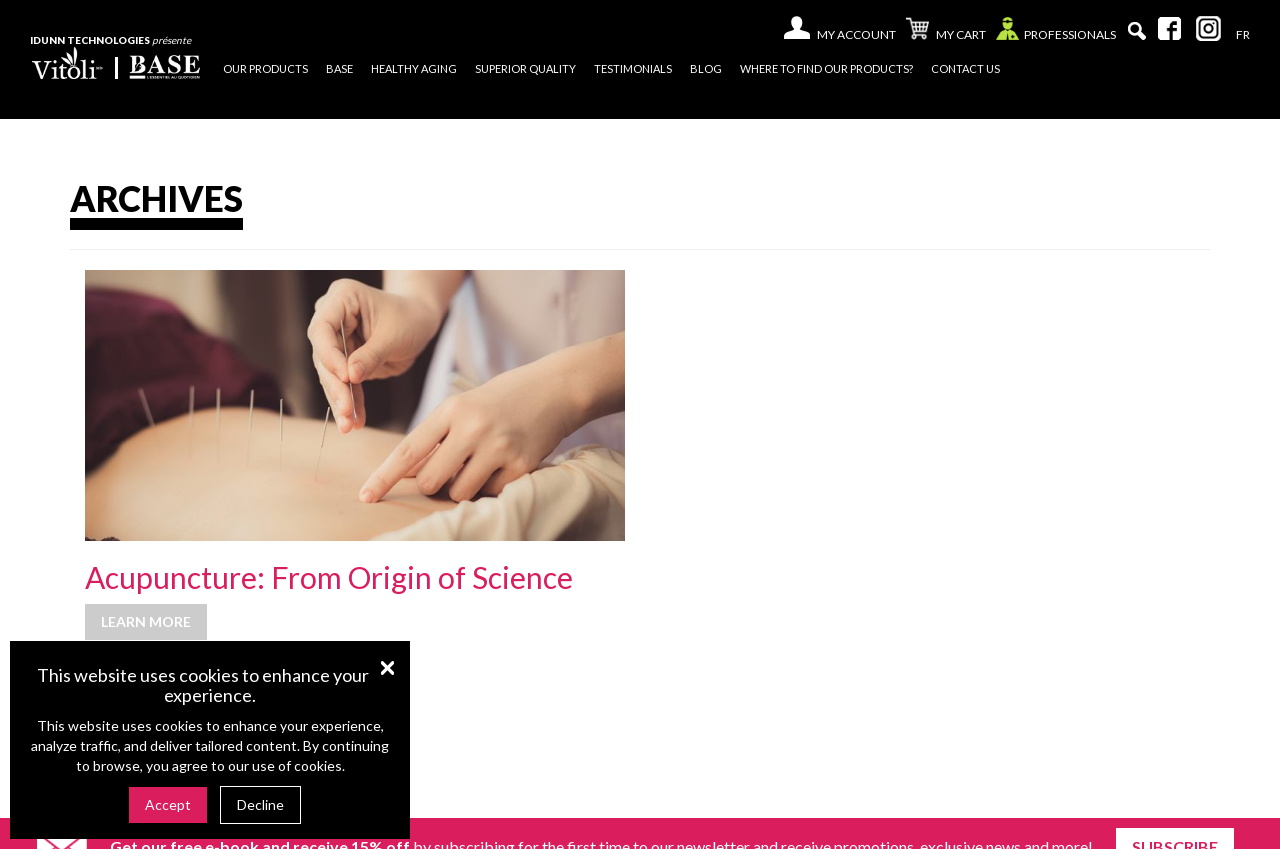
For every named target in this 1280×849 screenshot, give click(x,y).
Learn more (146, 621)
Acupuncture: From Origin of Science (329, 577)
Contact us (965, 68)
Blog (706, 68)
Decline (260, 804)
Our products (265, 68)
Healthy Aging (414, 68)
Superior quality (525, 68)
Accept (168, 804)
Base (339, 68)
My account (856, 34)
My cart (946, 31)
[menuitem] (1243, 35)
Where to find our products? (826, 68)
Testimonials (633, 68)
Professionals (1056, 33)
